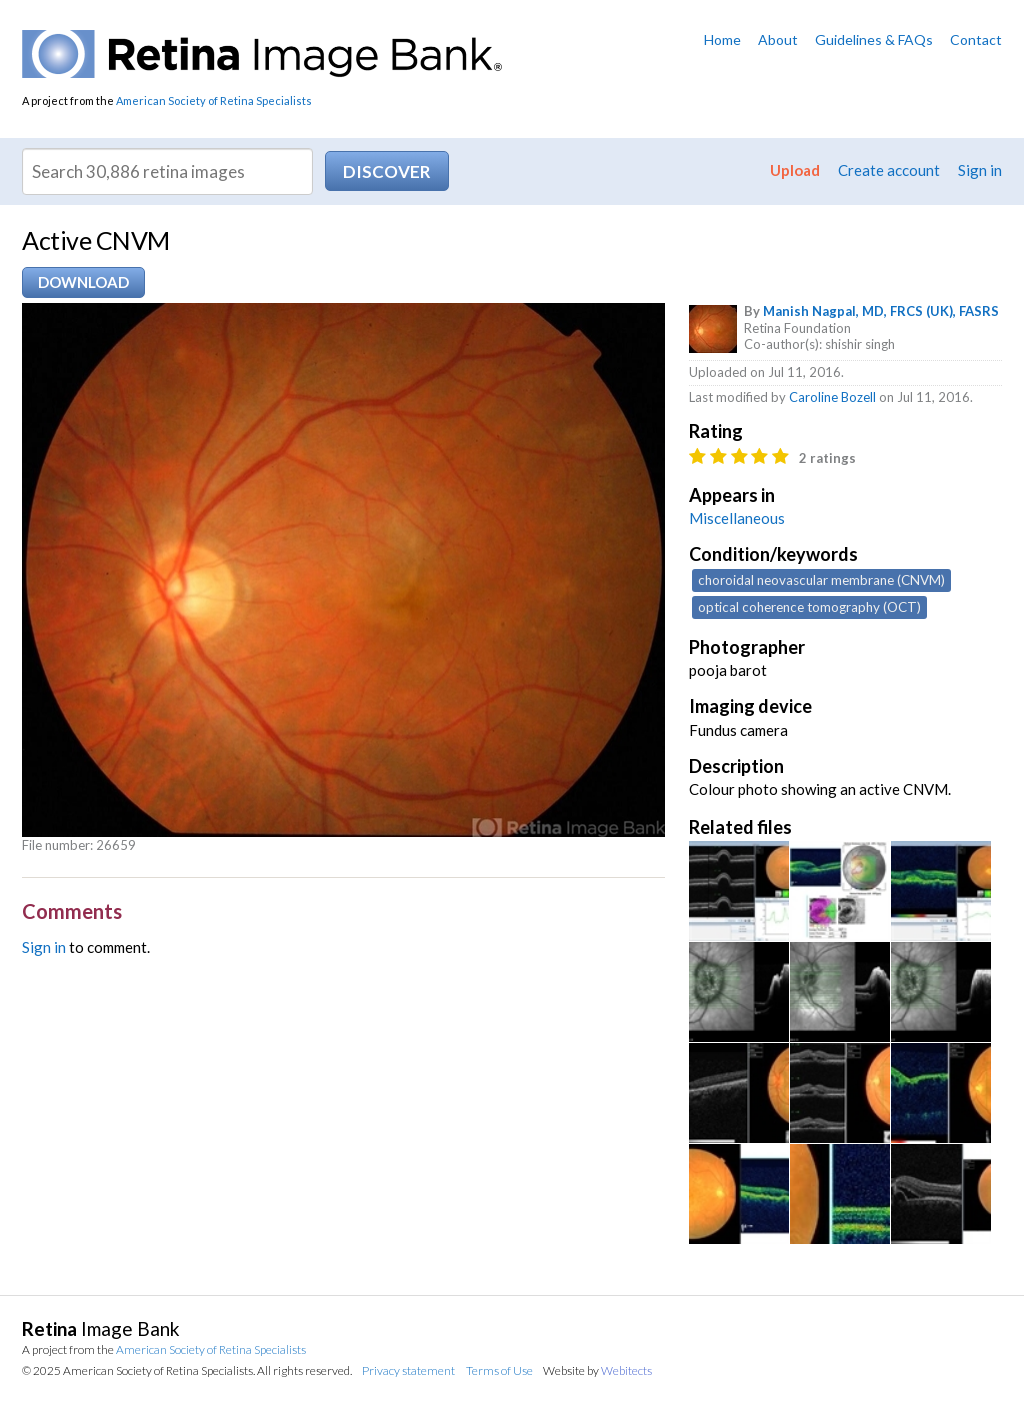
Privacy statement (408, 1370)
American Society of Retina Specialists (214, 100)
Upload (795, 170)
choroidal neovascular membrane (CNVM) (821, 580)
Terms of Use (499, 1370)
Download (83, 282)
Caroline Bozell (832, 397)
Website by (597, 1370)
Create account (889, 170)
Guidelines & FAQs (874, 39)
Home (722, 39)
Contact (976, 39)
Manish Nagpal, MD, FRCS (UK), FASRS (881, 311)
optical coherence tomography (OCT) (809, 607)
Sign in (980, 170)
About (778, 39)
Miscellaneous (737, 518)
